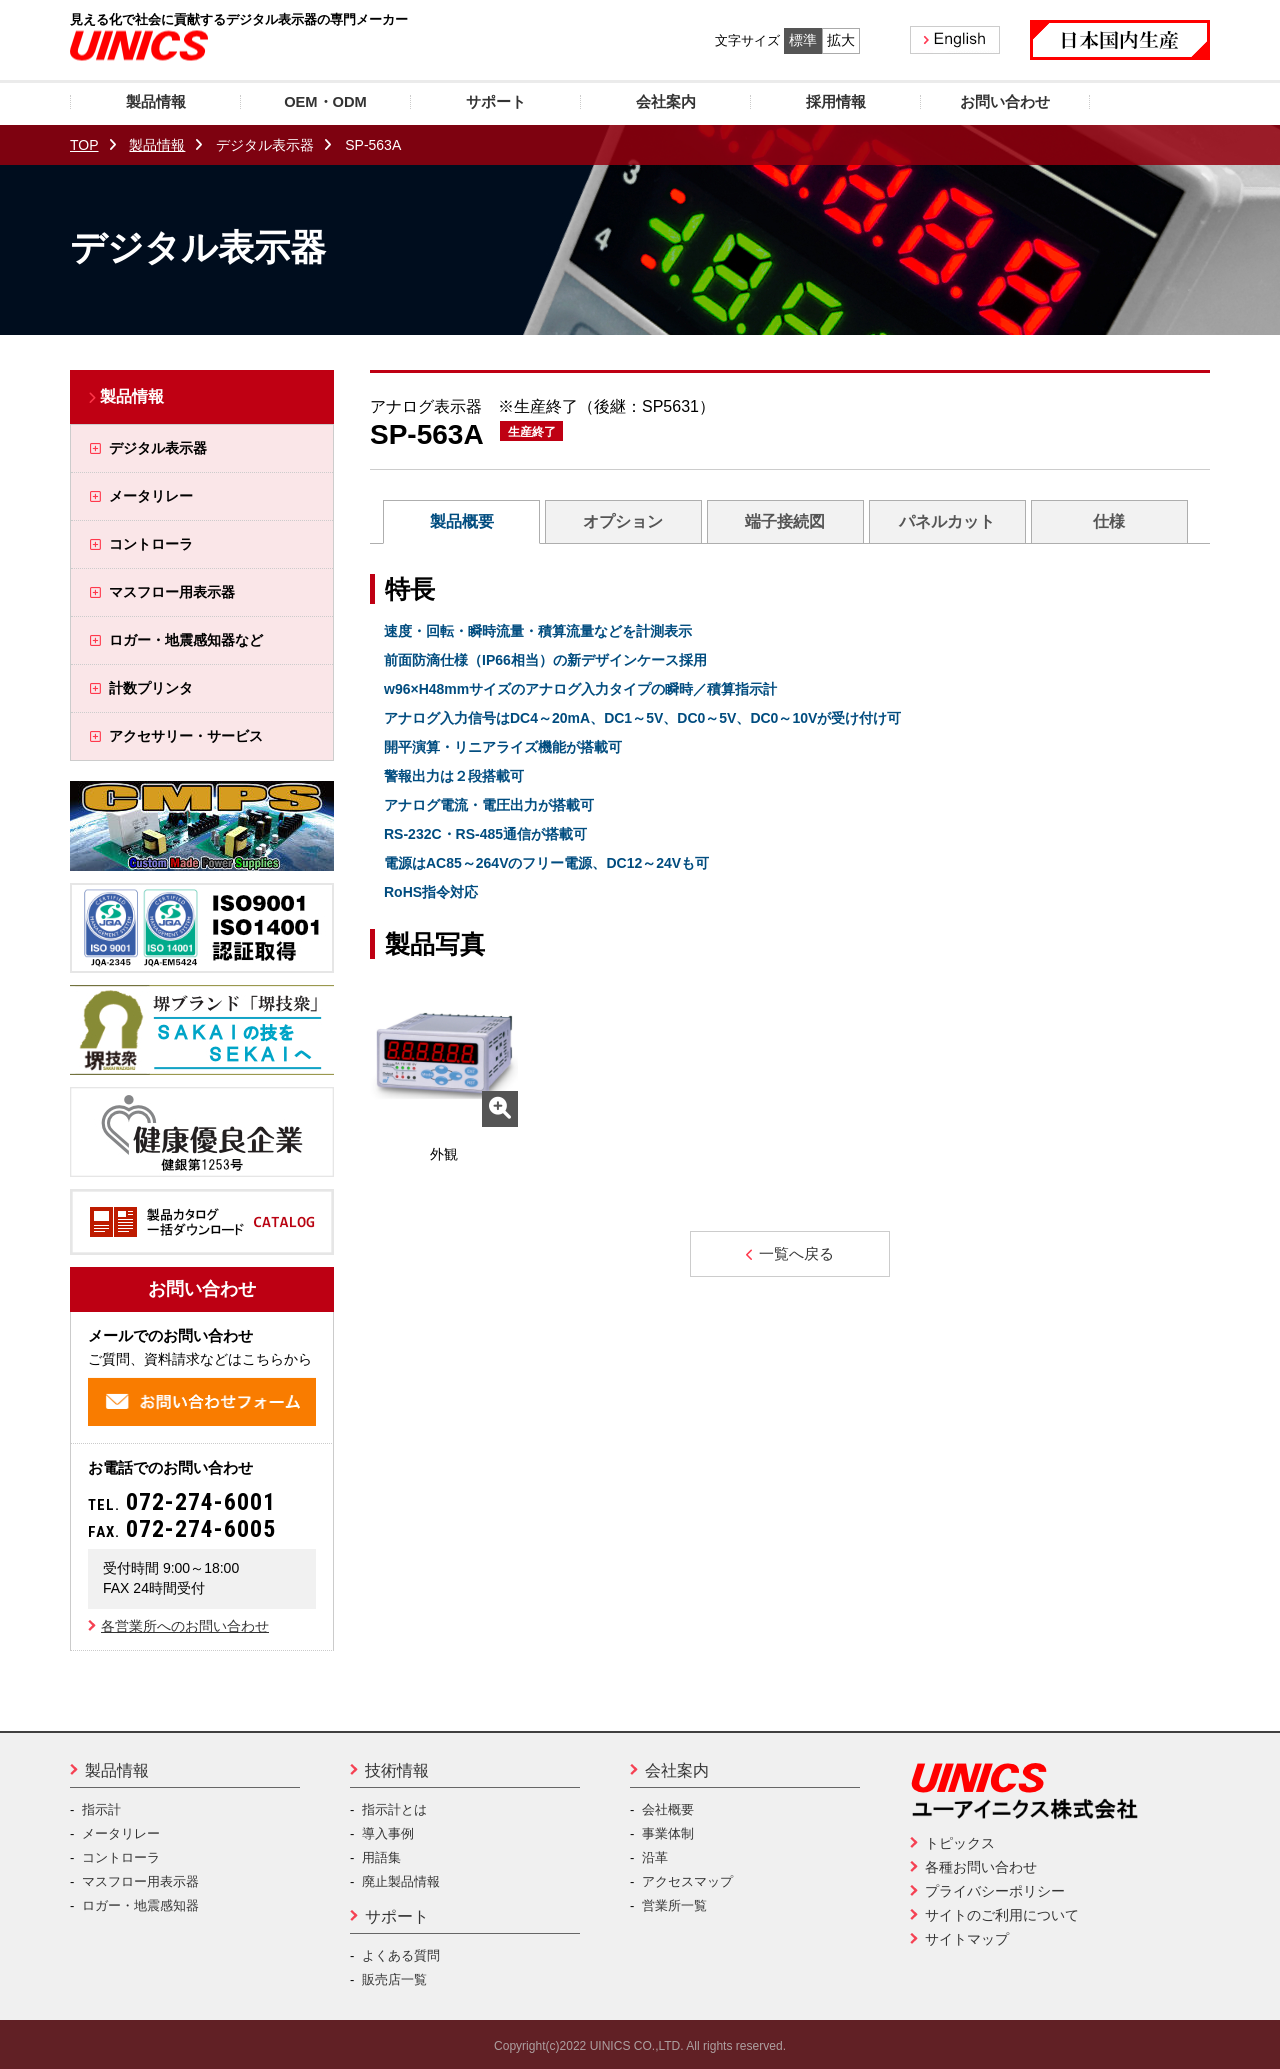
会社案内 (677, 1770)
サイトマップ (967, 1939)
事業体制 (668, 1833)
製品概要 (462, 522)
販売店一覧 (394, 1979)
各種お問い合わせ (981, 1867)
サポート (397, 1916)
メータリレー (121, 1833)
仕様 (1109, 522)
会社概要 (668, 1809)
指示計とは (394, 1809)
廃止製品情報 (401, 1881)
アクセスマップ (687, 1881)
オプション (623, 522)
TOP (84, 145)
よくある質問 (401, 1955)
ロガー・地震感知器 (140, 1905)
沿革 (655, 1857)
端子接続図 (785, 522)
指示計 (101, 1809)
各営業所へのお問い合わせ (185, 1626)
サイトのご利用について (1002, 1915)
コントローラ (121, 1857)
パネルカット (947, 522)
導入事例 (388, 1833)
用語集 (381, 1857)
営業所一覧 (674, 1905)
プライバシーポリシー (995, 1891)
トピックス (960, 1843)
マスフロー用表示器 (140, 1881)
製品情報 (157, 145)
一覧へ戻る (789, 1253)
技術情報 (397, 1770)
